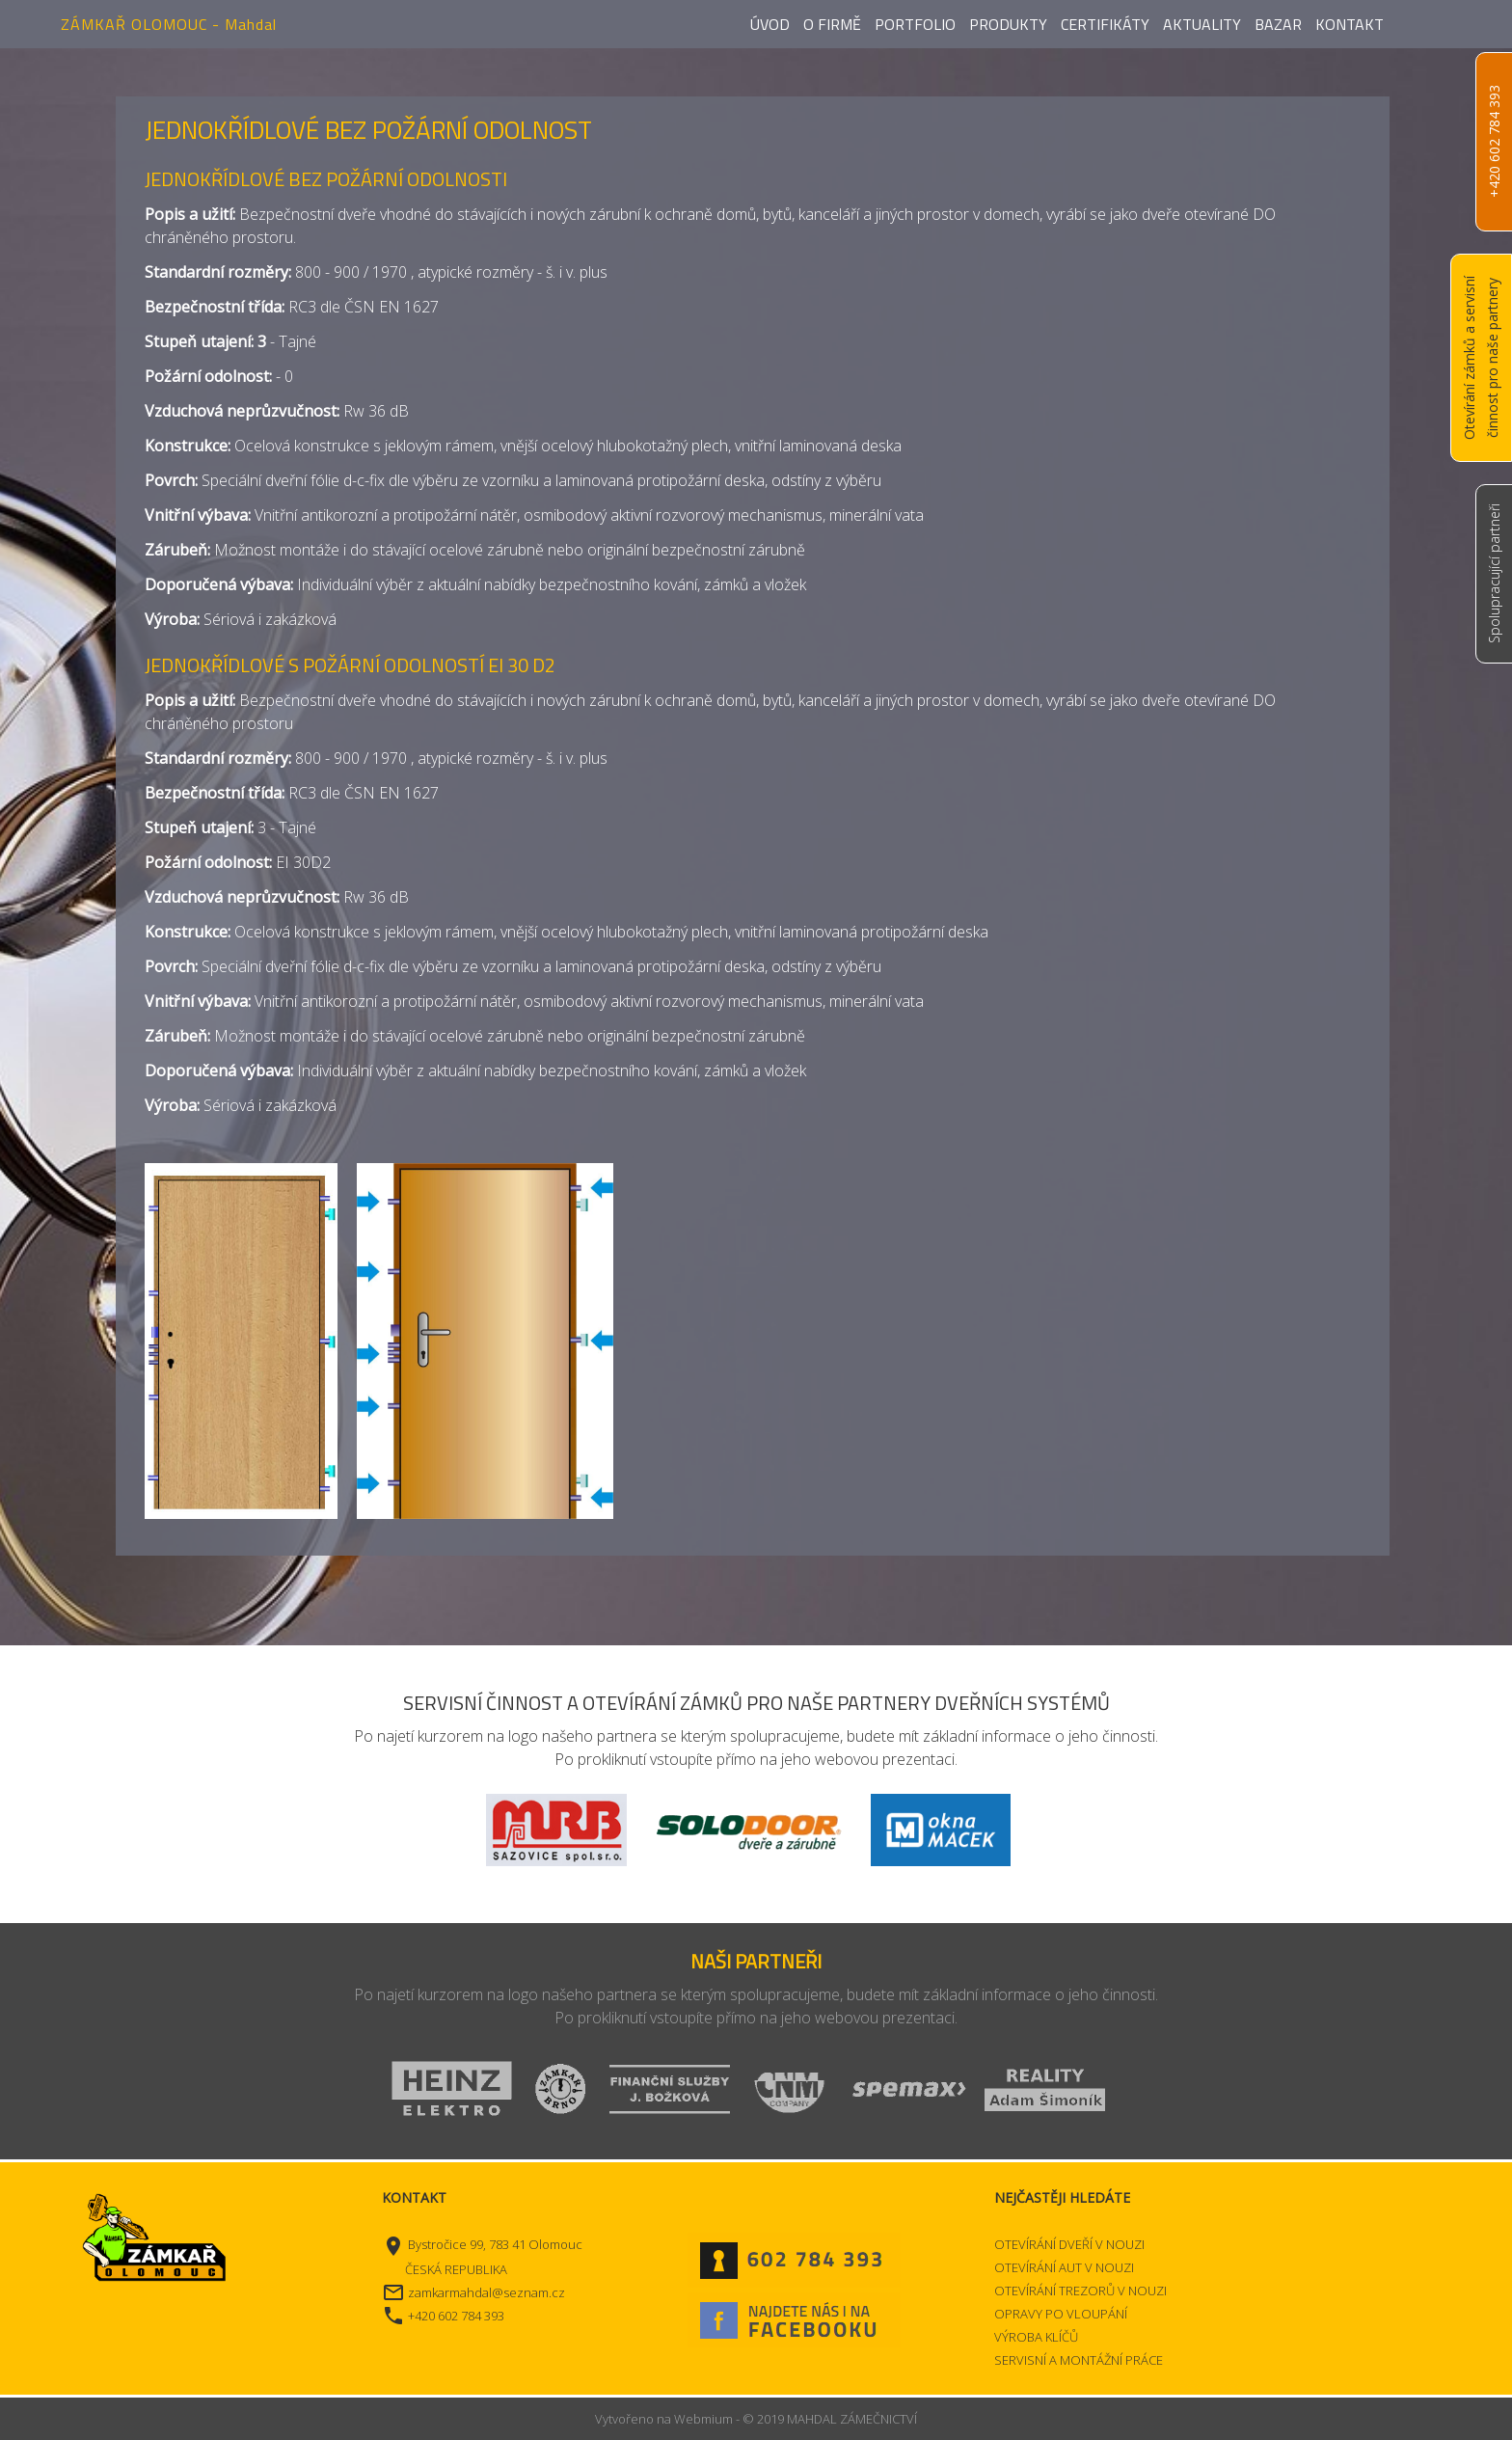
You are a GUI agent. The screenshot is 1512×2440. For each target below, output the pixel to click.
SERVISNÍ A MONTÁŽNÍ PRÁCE (1078, 2360)
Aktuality (1202, 24)
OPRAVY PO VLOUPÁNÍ (1060, 2313)
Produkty (1008, 24)
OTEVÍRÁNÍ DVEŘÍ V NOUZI (1069, 2244)
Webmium (703, 2418)
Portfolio (915, 24)
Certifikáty (1105, 24)
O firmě (832, 24)
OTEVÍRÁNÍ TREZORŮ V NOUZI (1080, 2290)
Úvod (770, 24)
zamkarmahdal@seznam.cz (486, 2292)
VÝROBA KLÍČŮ (1036, 2336)
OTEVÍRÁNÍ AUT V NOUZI (1064, 2267)
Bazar (1278, 24)
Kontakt (1349, 24)
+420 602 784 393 (1494, 142)
